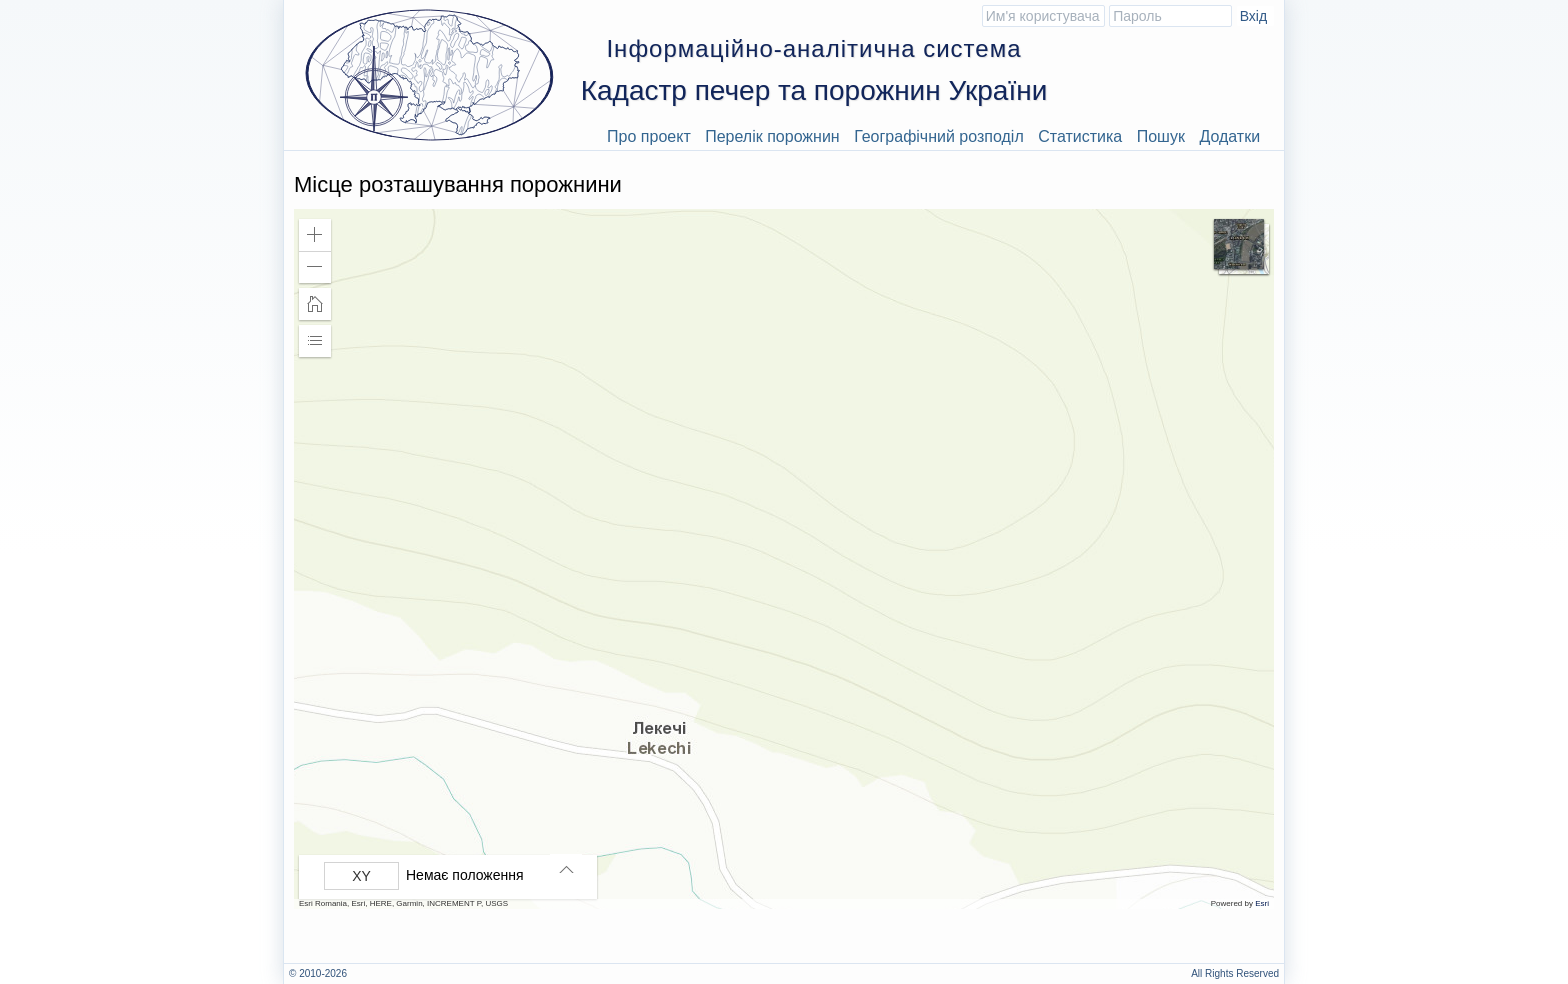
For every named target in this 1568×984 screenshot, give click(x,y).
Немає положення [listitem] (465, 875)
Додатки (1229, 136)
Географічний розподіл (939, 136)
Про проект (649, 136)
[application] (784, 559)
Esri (1262, 903)
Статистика (1080, 136)
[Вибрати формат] (361, 876)
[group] (453, 876)
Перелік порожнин (772, 136)
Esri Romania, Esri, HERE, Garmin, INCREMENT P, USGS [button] (403, 903)
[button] (315, 235)
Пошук (1161, 136)
